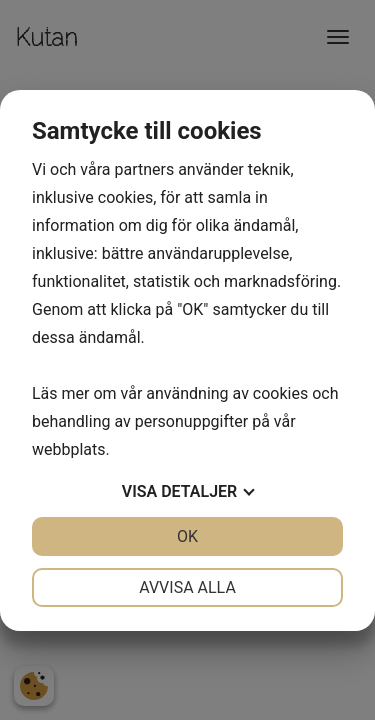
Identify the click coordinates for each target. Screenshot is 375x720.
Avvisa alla (187, 587)
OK (187, 536)
